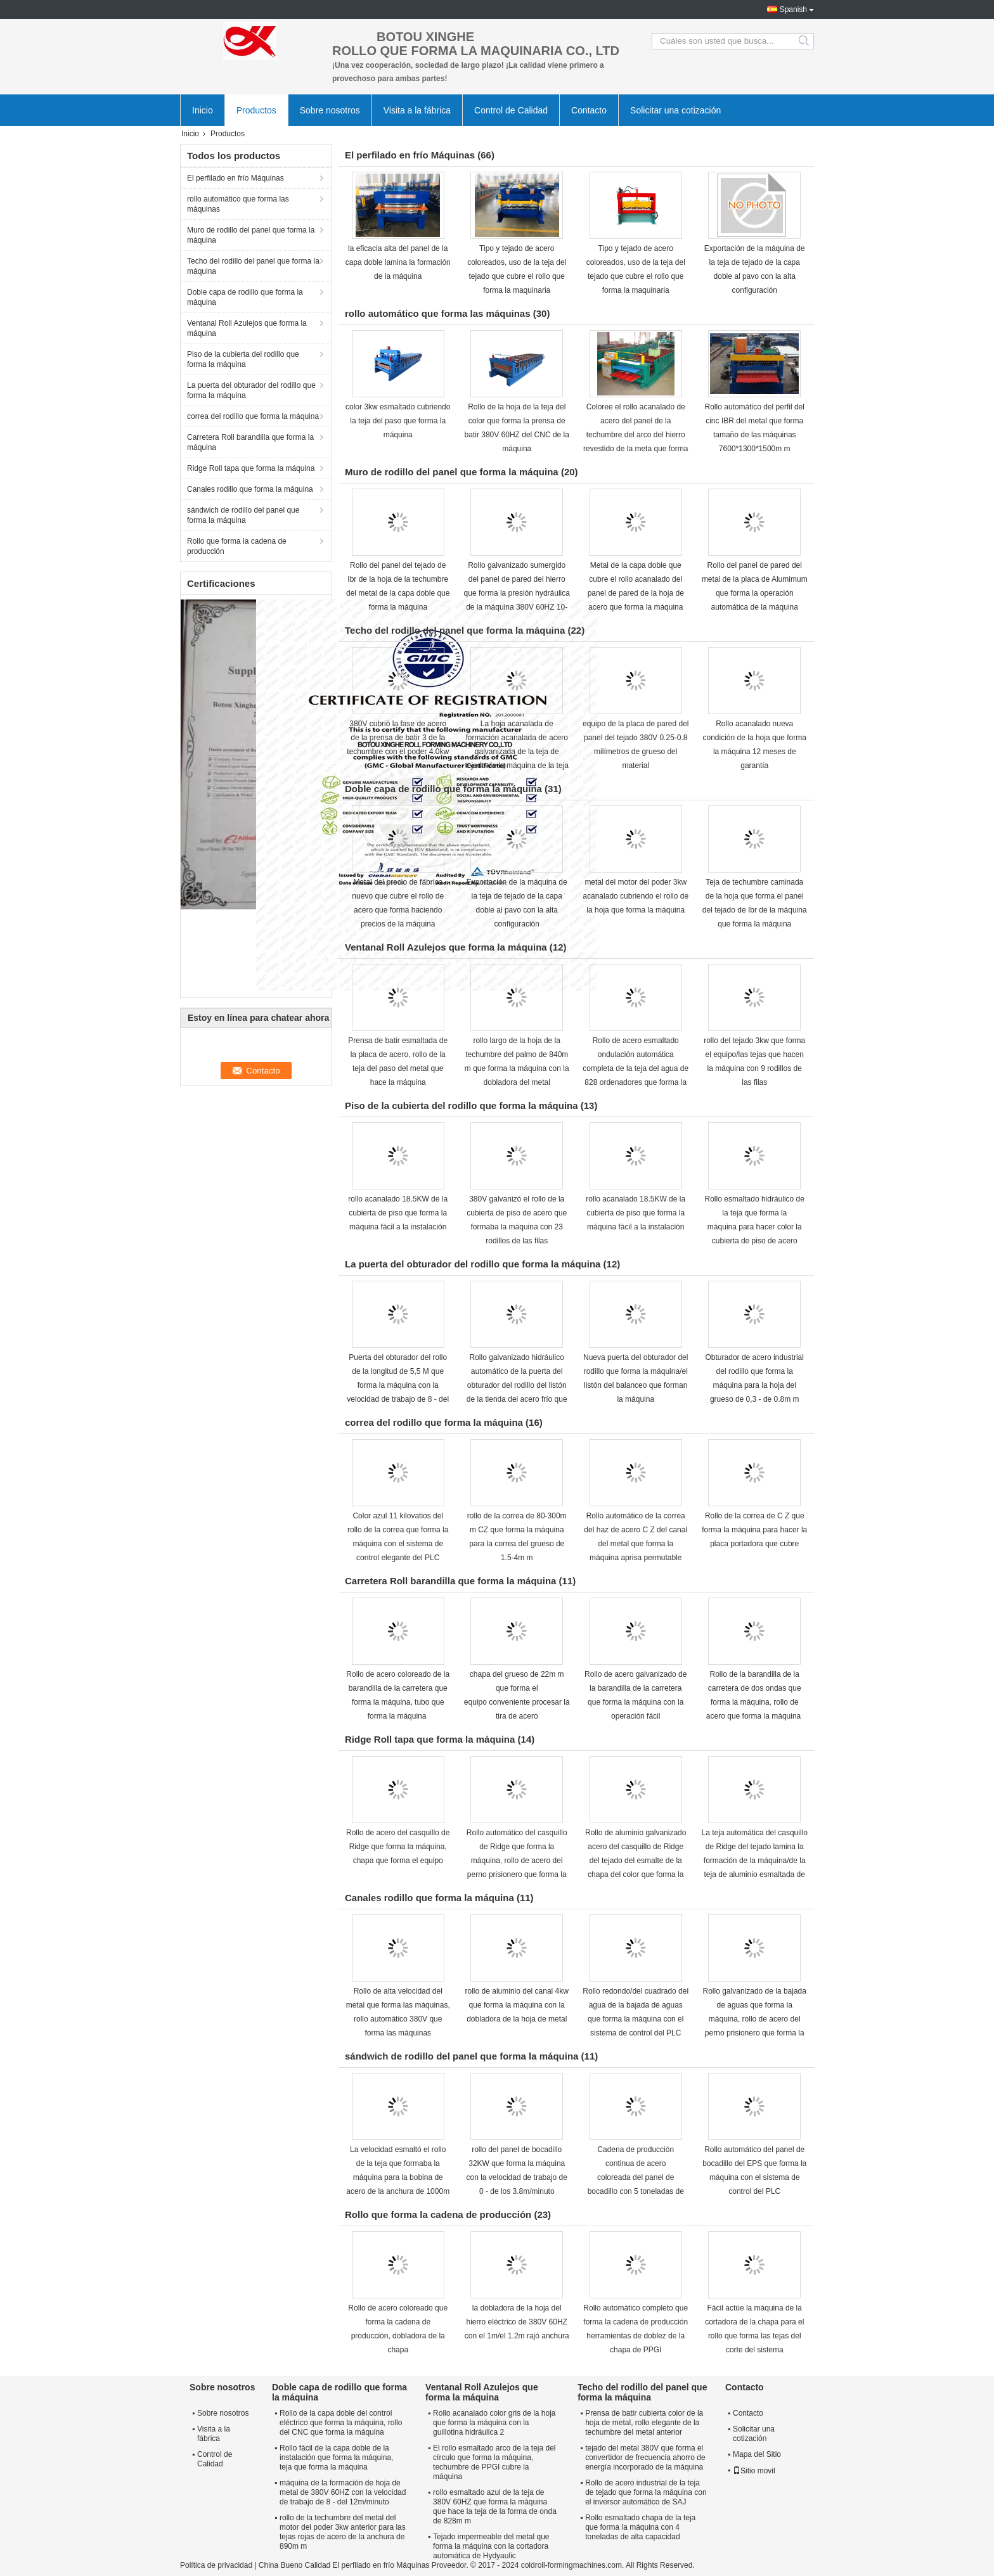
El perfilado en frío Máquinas (235, 178)
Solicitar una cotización (675, 110)
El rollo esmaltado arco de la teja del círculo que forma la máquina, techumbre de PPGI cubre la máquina (494, 2462)
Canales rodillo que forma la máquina (250, 489)
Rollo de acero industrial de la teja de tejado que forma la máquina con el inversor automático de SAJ (645, 2492)
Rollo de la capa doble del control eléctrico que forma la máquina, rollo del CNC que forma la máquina (341, 2423)
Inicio (202, 110)
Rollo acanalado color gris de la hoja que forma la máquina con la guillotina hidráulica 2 (494, 2423)
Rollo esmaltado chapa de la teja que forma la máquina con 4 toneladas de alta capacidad (640, 2527)
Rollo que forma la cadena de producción (237, 546)
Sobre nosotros (330, 110)
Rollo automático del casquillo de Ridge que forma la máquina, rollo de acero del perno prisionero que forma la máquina (517, 1860)
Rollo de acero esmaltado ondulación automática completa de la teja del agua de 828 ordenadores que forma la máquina (635, 1068)
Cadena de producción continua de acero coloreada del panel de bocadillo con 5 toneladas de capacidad (636, 2177)
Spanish (793, 9)
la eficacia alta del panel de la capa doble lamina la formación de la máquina (398, 262)
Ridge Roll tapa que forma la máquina (250, 468)
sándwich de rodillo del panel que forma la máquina (243, 515)
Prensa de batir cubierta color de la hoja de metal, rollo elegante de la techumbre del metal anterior (644, 2423)
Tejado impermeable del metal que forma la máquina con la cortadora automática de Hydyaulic (491, 2546)
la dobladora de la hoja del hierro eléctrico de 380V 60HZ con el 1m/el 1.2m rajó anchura (517, 2322)
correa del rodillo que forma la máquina (253, 416)
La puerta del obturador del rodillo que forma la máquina (251, 390)
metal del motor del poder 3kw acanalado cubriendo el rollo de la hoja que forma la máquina (635, 896)
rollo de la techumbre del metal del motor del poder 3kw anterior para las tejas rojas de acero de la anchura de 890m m (343, 2532)
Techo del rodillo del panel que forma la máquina (253, 266)
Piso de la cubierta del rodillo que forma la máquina (243, 359)
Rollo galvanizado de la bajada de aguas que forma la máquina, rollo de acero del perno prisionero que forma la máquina (754, 2019)
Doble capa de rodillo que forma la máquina (245, 297)
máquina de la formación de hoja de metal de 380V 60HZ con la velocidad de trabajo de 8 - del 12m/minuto (343, 2492)
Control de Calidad (511, 110)
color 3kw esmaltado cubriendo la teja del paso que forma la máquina (397, 420)
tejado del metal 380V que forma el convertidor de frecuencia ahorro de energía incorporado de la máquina (645, 2457)
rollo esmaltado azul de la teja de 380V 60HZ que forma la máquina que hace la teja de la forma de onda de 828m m (495, 2506)
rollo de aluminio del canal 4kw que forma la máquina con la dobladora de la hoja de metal (517, 2005)
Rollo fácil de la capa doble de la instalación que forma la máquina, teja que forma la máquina (336, 2457)
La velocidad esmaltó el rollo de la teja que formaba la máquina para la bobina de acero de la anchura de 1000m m (397, 2177)
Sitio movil (754, 2470)
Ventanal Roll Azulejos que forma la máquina (247, 328)
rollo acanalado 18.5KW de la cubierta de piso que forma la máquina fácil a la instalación (398, 1213)
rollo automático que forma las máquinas (238, 204)
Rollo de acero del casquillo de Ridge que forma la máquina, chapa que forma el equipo (397, 1846)
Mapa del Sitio (757, 2454)
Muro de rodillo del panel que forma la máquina (250, 235)
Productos (256, 110)
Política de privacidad (216, 2565)
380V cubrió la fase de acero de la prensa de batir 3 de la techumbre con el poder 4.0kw (398, 737)
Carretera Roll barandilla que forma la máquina (250, 442)
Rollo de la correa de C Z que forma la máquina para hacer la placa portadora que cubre (754, 1529)
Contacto (589, 110)
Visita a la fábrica (417, 110)
